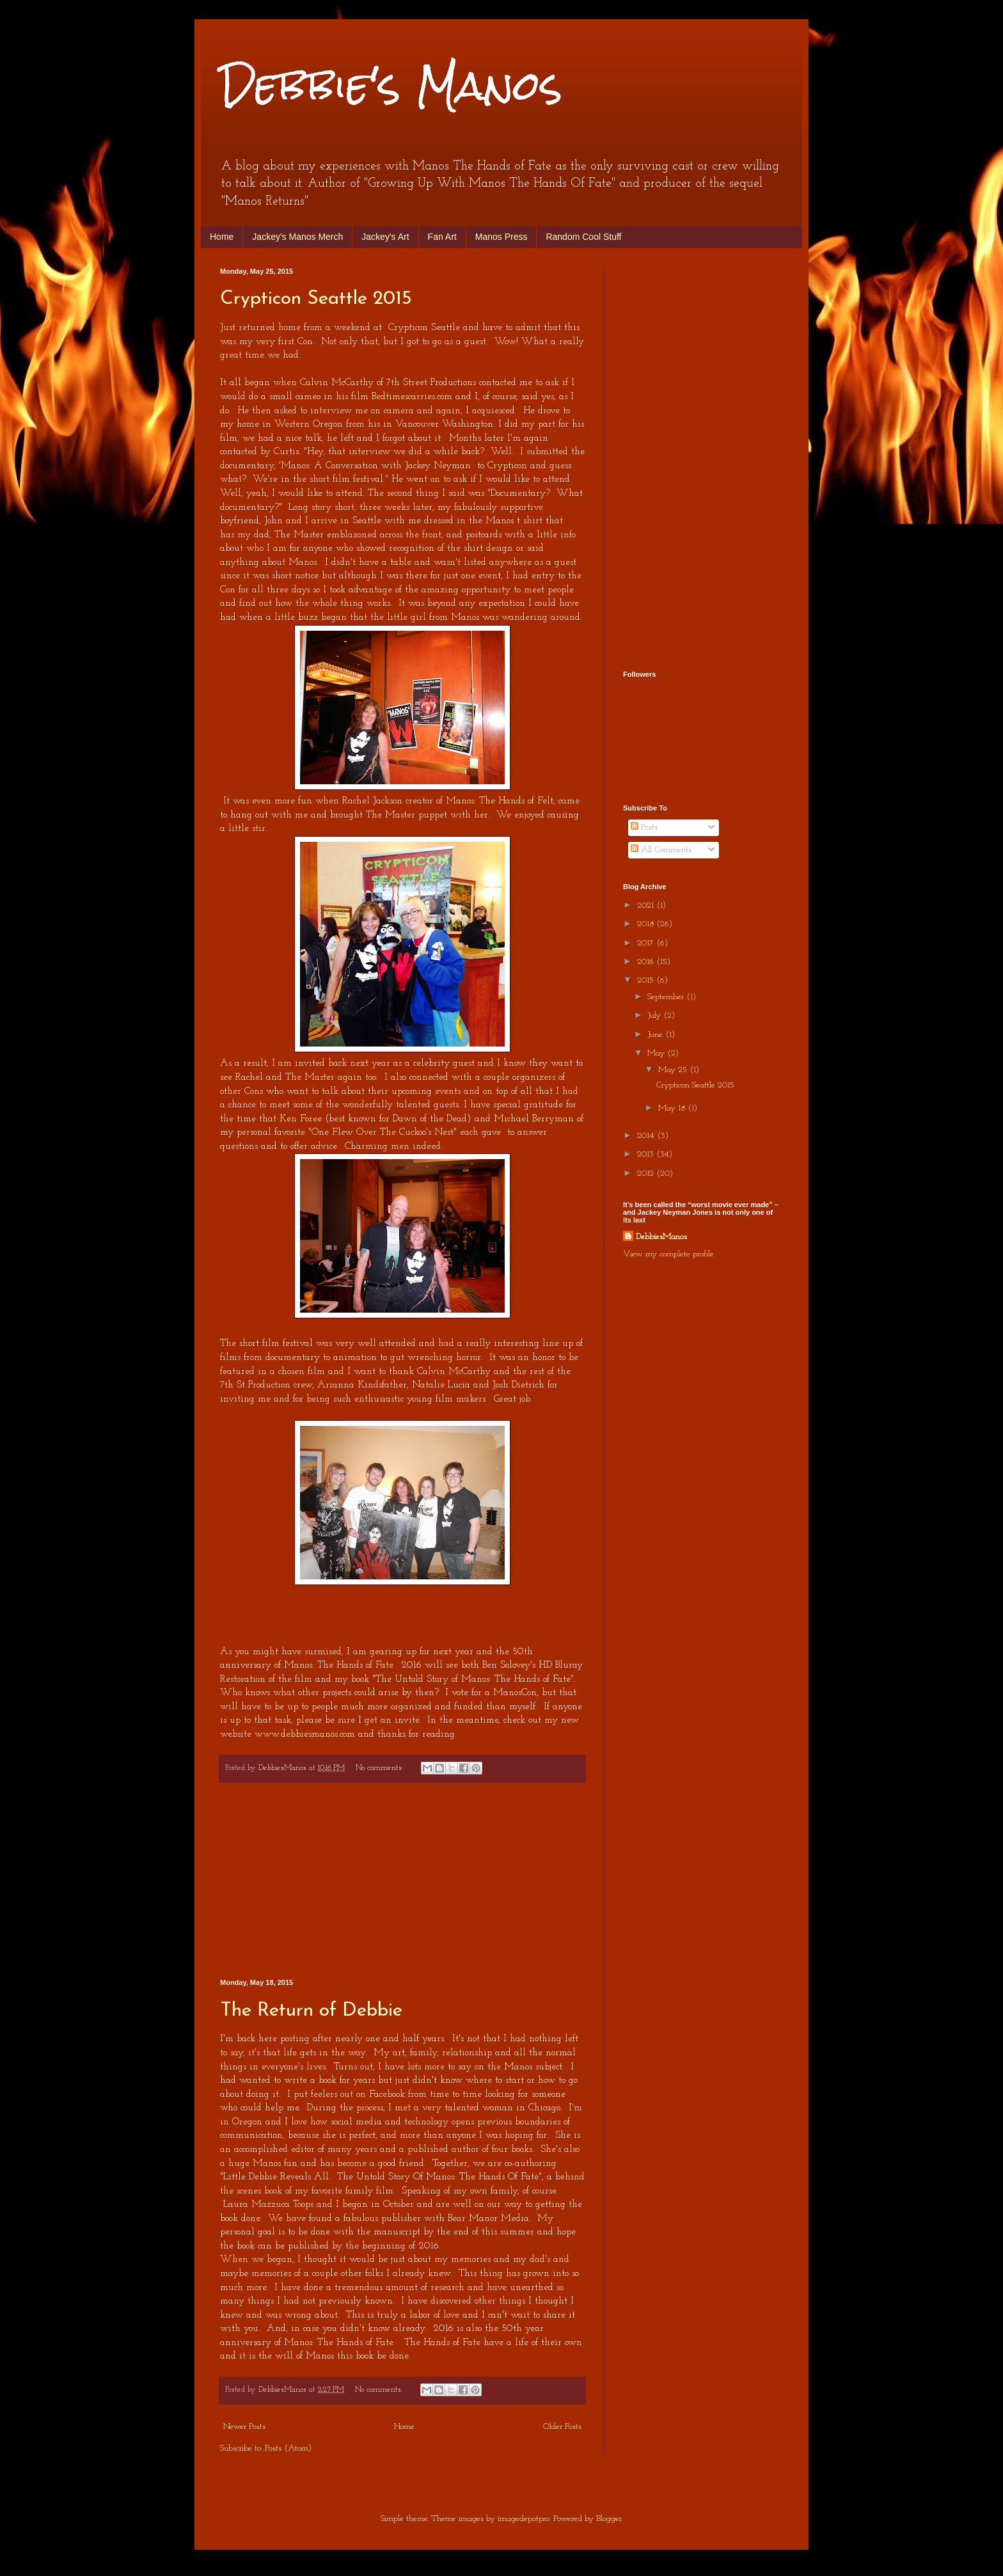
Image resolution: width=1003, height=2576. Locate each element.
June (656, 1034)
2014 (647, 1136)
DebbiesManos (661, 1237)
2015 (646, 980)
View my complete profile (668, 1254)
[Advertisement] (402, 1881)
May (657, 1053)
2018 (646, 924)
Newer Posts (244, 2426)
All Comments (661, 850)
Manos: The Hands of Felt (499, 801)
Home (221, 237)
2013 (646, 1154)
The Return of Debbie (311, 2011)
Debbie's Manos (391, 85)
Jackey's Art (385, 237)
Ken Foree (301, 1119)
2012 (646, 1173)
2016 (646, 962)
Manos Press (501, 237)
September (666, 997)
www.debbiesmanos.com (305, 1734)
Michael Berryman (534, 1119)
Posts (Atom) (288, 2448)
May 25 (674, 1070)
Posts (644, 827)
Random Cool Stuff (583, 237)
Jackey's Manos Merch (297, 237)
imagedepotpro (523, 2519)
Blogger (609, 2519)
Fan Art (442, 237)
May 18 (673, 1108)
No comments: (381, 1768)
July (655, 1015)
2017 (646, 943)
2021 (646, 905)
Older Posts (562, 2426)
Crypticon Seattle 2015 (316, 299)
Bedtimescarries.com (412, 396)
